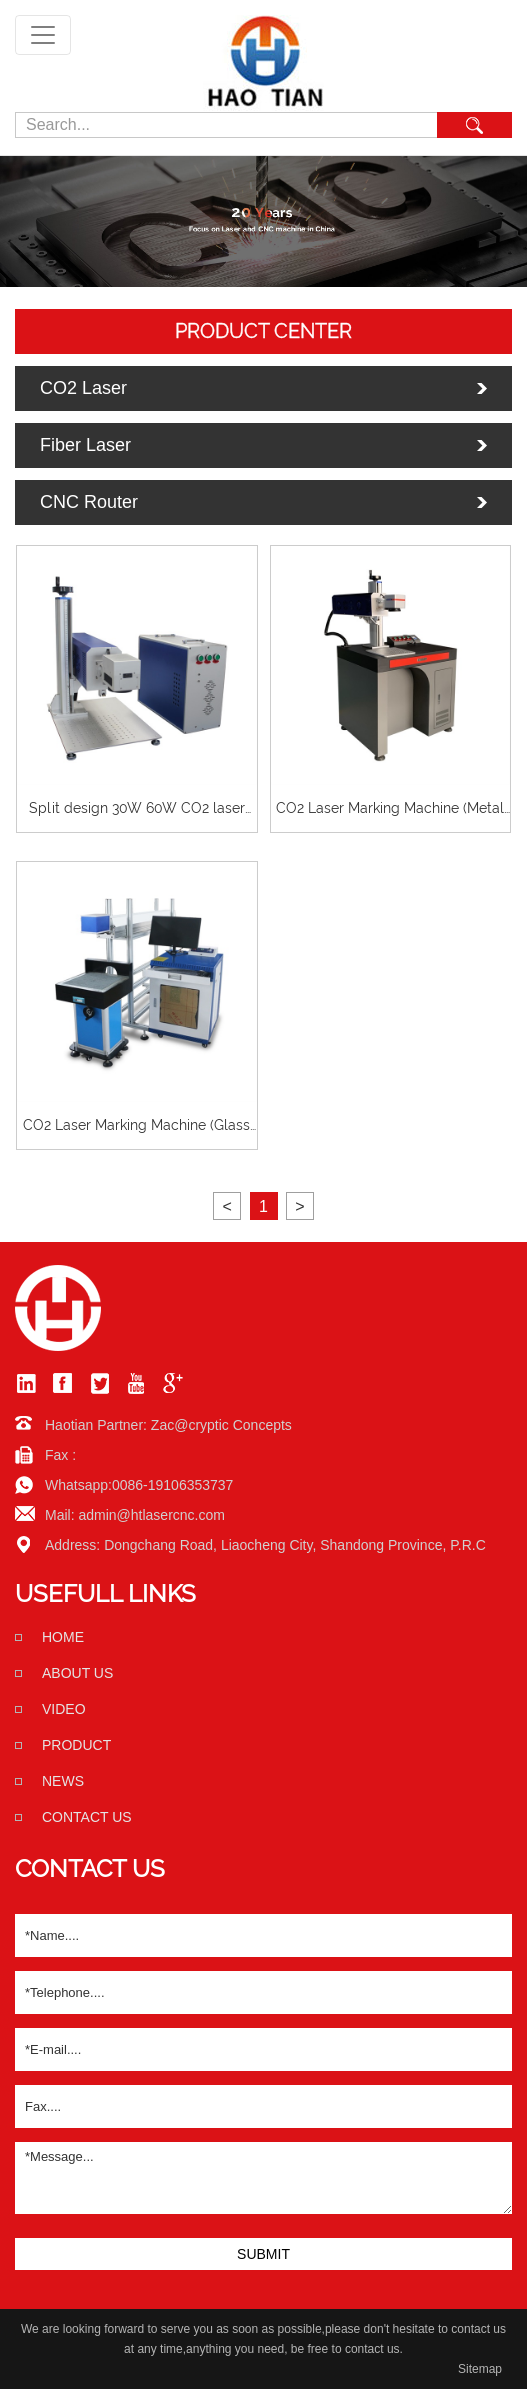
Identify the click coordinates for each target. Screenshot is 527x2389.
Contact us (87, 1817)
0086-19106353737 (172, 1485)
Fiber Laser (85, 445)
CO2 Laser (83, 388)
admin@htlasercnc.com (151, 1515)
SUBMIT (263, 2254)
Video (64, 1709)
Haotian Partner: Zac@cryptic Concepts (168, 1425)
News (63, 1781)
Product (76, 1745)
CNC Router (89, 502)
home (63, 1637)
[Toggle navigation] (43, 35)
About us (77, 1673)
